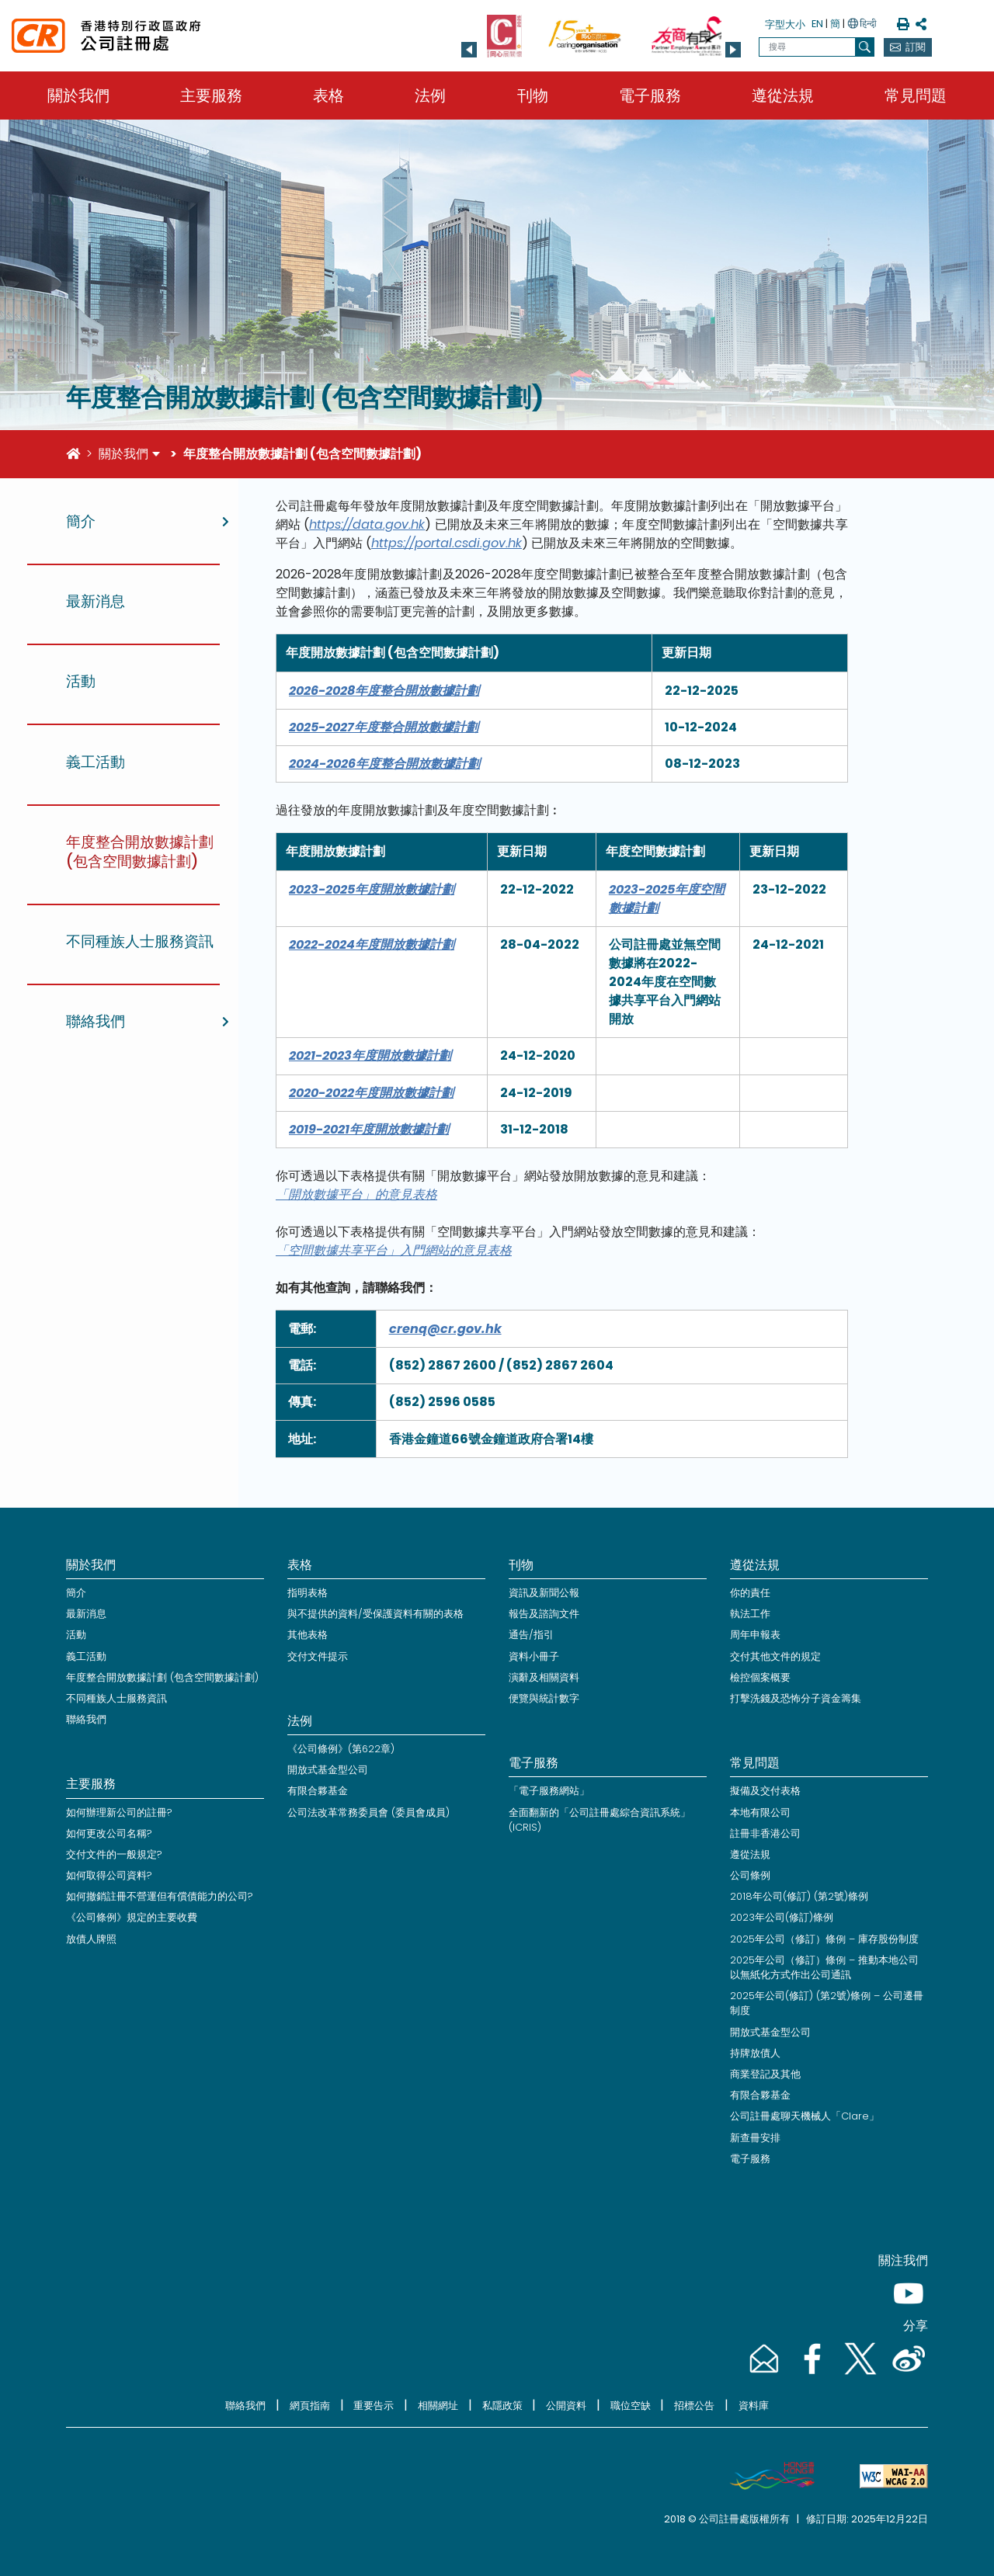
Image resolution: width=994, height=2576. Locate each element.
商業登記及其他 (765, 2074)
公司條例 (750, 1875)
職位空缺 (630, 2405)
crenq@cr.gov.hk (445, 1329)
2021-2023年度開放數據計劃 (370, 1055)
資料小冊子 (534, 1656)
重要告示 (373, 2405)
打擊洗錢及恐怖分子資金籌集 (795, 1698)
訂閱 (915, 47)
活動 (76, 1634)
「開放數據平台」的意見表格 (356, 1194)
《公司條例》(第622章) (340, 1748)
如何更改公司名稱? (109, 1833)
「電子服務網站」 (549, 1790)
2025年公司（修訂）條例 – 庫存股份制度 (824, 1939)
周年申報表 (755, 1634)
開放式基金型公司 (327, 1769)
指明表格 (307, 1592)
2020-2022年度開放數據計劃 (371, 1093)
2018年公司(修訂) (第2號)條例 (799, 1896)
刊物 (532, 95)
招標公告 (694, 2405)
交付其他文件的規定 (775, 1656)
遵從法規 (783, 95)
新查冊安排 (755, 2137)
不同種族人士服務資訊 (116, 1698)
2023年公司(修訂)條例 (781, 1917)
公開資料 (566, 2405)
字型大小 (785, 24)
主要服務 (211, 95)
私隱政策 (502, 2405)
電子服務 (650, 95)
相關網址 (438, 2405)
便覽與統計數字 (544, 1698)
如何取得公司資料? (109, 1875)
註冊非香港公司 (765, 1833)
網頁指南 (310, 2405)
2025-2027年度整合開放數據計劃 (383, 727)
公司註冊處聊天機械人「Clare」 (804, 2116)
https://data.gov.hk (367, 524)
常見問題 (916, 95)
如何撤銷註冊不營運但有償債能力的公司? (159, 1896)
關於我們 (78, 95)
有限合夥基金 (317, 1790)
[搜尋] (864, 47)
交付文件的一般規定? (114, 1854)
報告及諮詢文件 (544, 1613)
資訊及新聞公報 (544, 1592)
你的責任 (750, 1592)
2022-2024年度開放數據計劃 (371, 944)
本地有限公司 (760, 1812)
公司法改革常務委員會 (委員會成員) (368, 1812)
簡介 (76, 1592)
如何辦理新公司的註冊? (119, 1812)
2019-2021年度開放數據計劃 (369, 1129)
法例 (430, 95)
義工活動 (86, 1656)
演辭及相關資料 (544, 1677)
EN (817, 23)
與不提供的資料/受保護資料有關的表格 (375, 1613)
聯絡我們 (86, 1719)
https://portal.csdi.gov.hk (446, 543)
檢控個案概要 (760, 1677)
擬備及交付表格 (765, 1790)
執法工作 (750, 1613)
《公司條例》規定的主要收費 (131, 1917)
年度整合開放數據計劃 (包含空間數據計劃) (162, 1677)
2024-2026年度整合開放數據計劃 (384, 763)
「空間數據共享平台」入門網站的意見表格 (394, 1250)
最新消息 (86, 1613)
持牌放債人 (755, 2053)
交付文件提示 (317, 1656)
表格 (328, 95)
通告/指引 (531, 1634)
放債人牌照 (91, 1939)
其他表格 (307, 1634)
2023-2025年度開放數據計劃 (371, 889)
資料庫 (754, 2405)
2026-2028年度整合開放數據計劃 (384, 691)
